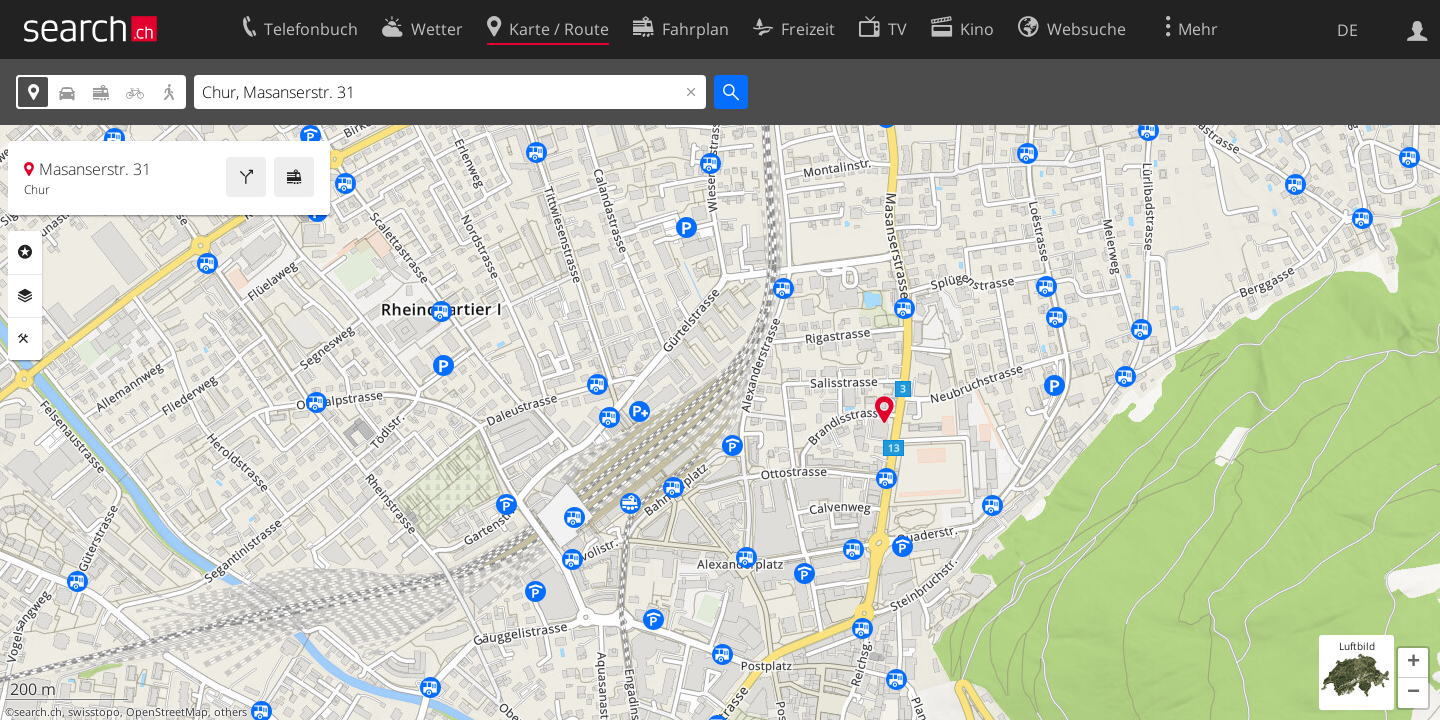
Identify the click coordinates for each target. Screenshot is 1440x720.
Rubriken (25, 252)
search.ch (38, 712)
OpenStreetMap (167, 712)
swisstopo (94, 712)
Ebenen (25, 296)
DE (1347, 30)
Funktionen (25, 339)
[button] (1413, 663)
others (230, 712)
